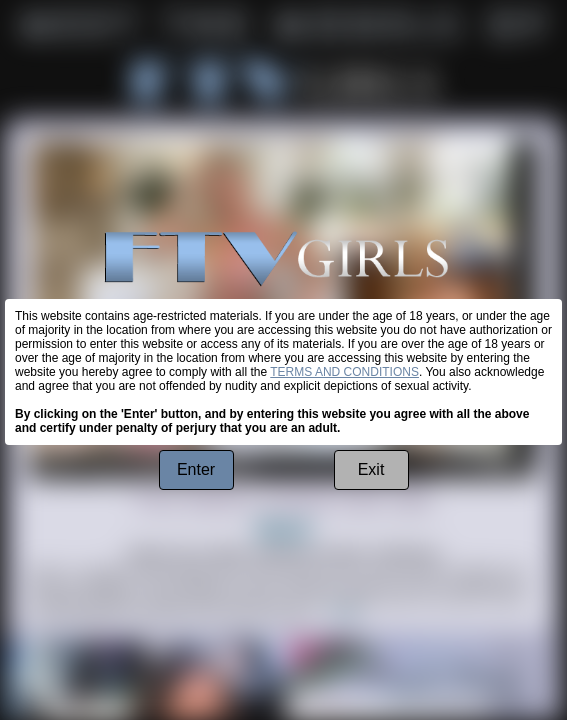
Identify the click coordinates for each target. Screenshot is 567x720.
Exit (371, 469)
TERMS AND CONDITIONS (344, 372)
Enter (196, 469)
